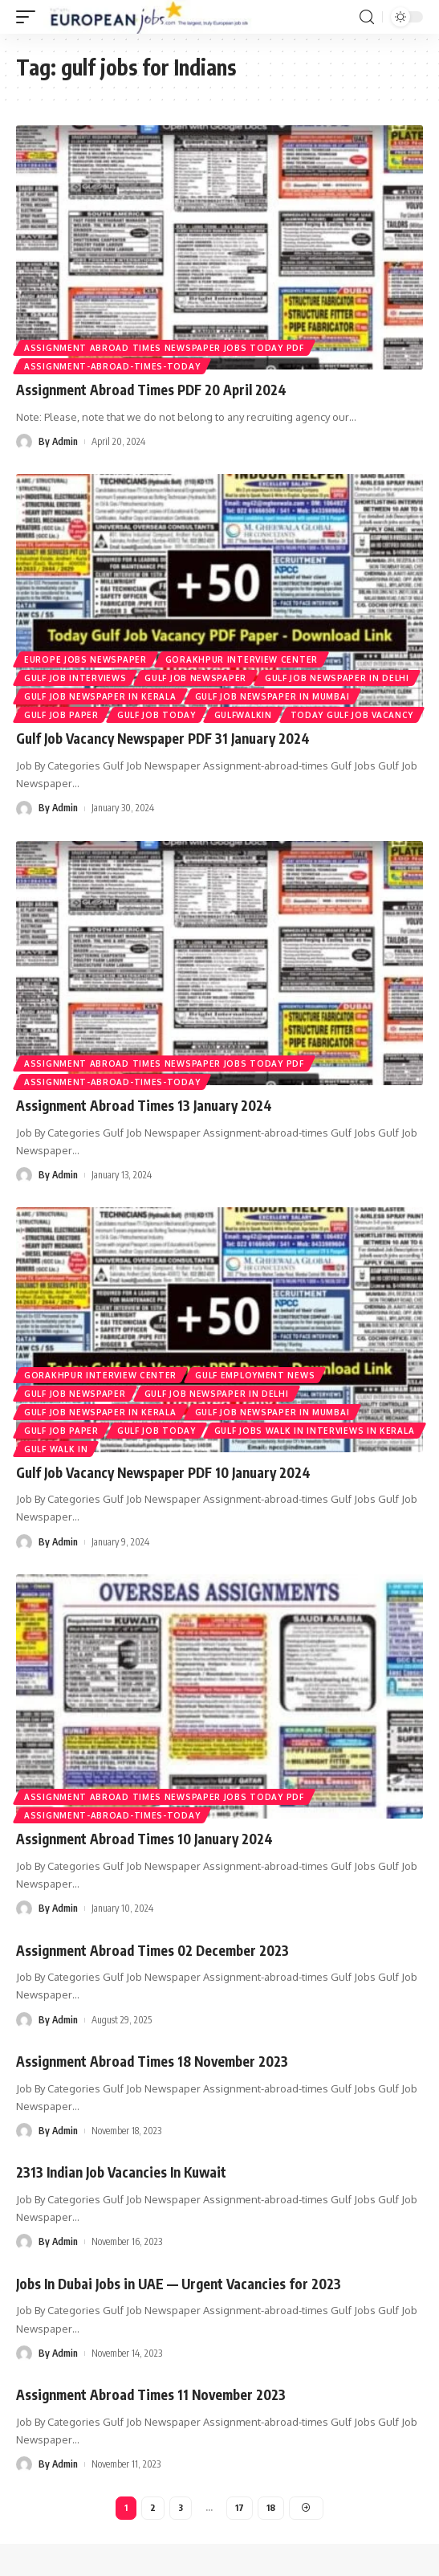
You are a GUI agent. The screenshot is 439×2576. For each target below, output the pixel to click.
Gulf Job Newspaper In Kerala (100, 696)
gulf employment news (255, 1375)
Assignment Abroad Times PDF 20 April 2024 (151, 389)
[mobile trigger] (29, 17)
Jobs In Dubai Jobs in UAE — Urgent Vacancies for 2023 (178, 2283)
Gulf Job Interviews (75, 678)
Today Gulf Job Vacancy (352, 715)
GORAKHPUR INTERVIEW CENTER (241, 659)
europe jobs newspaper (85, 659)
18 (270, 2507)
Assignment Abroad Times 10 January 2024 (144, 1838)
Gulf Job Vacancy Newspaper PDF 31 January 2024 (163, 738)
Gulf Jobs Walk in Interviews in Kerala (314, 1430)
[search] (367, 17)
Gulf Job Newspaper (195, 678)
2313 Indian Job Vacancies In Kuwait (121, 2172)
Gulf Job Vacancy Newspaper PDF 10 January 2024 (163, 1472)
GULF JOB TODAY (156, 715)
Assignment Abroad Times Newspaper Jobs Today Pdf (164, 348)
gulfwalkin (243, 715)
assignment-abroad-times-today (112, 366)
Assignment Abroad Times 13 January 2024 (144, 1105)
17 (239, 2507)
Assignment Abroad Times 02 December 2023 (152, 1950)
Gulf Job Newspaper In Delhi (337, 678)
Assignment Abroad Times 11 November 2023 (151, 2394)
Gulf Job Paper (61, 715)
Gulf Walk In (55, 1449)
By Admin (58, 441)
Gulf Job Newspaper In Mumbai (272, 696)
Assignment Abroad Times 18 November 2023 (152, 2061)
